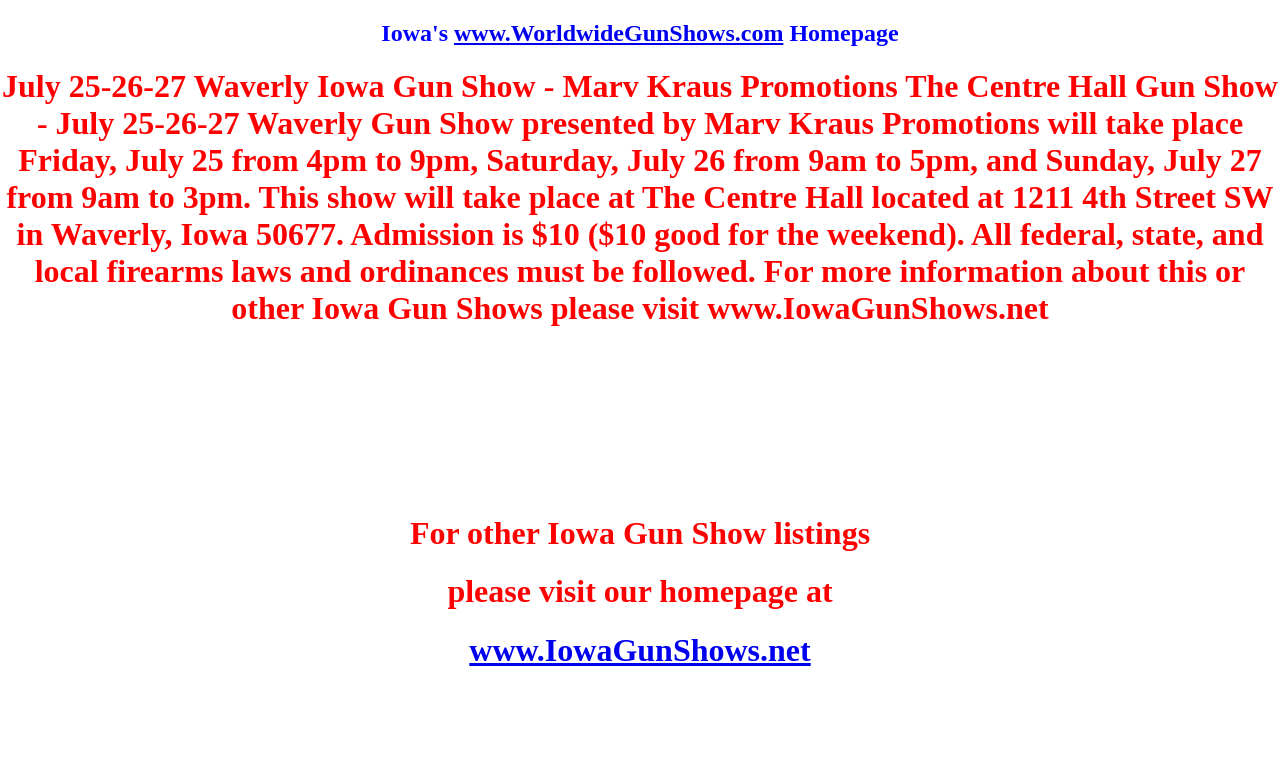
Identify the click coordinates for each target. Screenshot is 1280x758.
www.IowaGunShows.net (639, 650)
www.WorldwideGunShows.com (618, 33)
